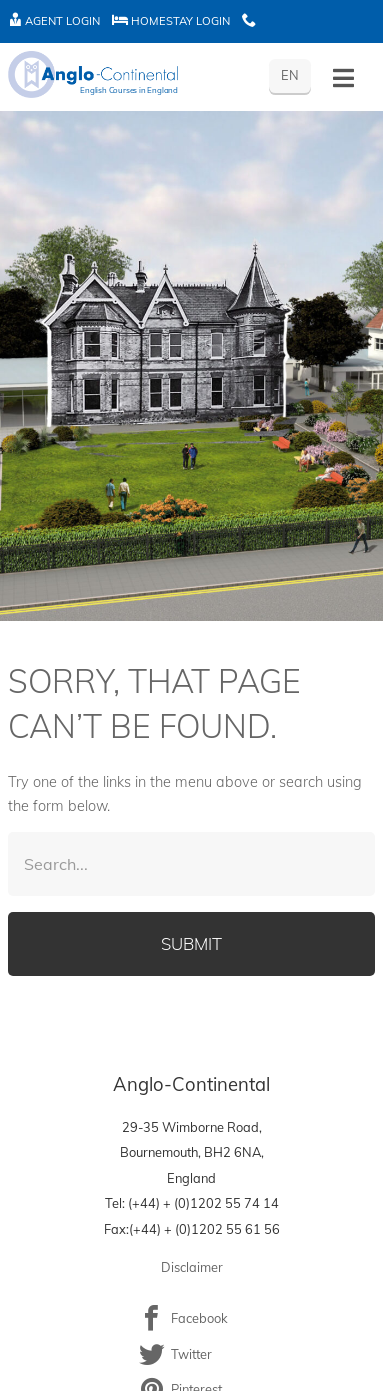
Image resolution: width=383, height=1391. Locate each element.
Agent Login (54, 21)
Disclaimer (192, 1267)
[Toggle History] (343, 78)
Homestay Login (171, 21)
